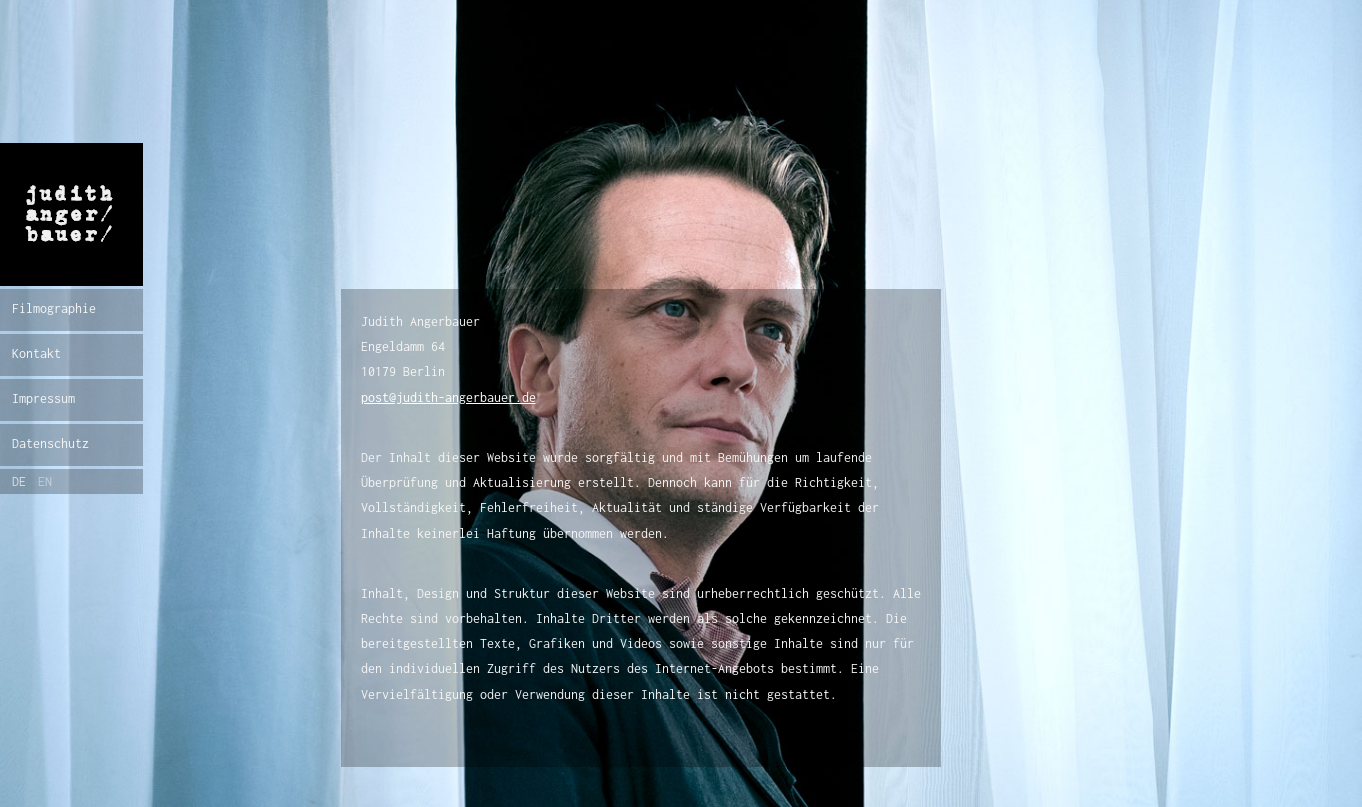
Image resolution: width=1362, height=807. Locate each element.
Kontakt (36, 353)
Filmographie (54, 308)
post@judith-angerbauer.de (448, 397)
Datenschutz (50, 443)
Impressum (43, 398)
